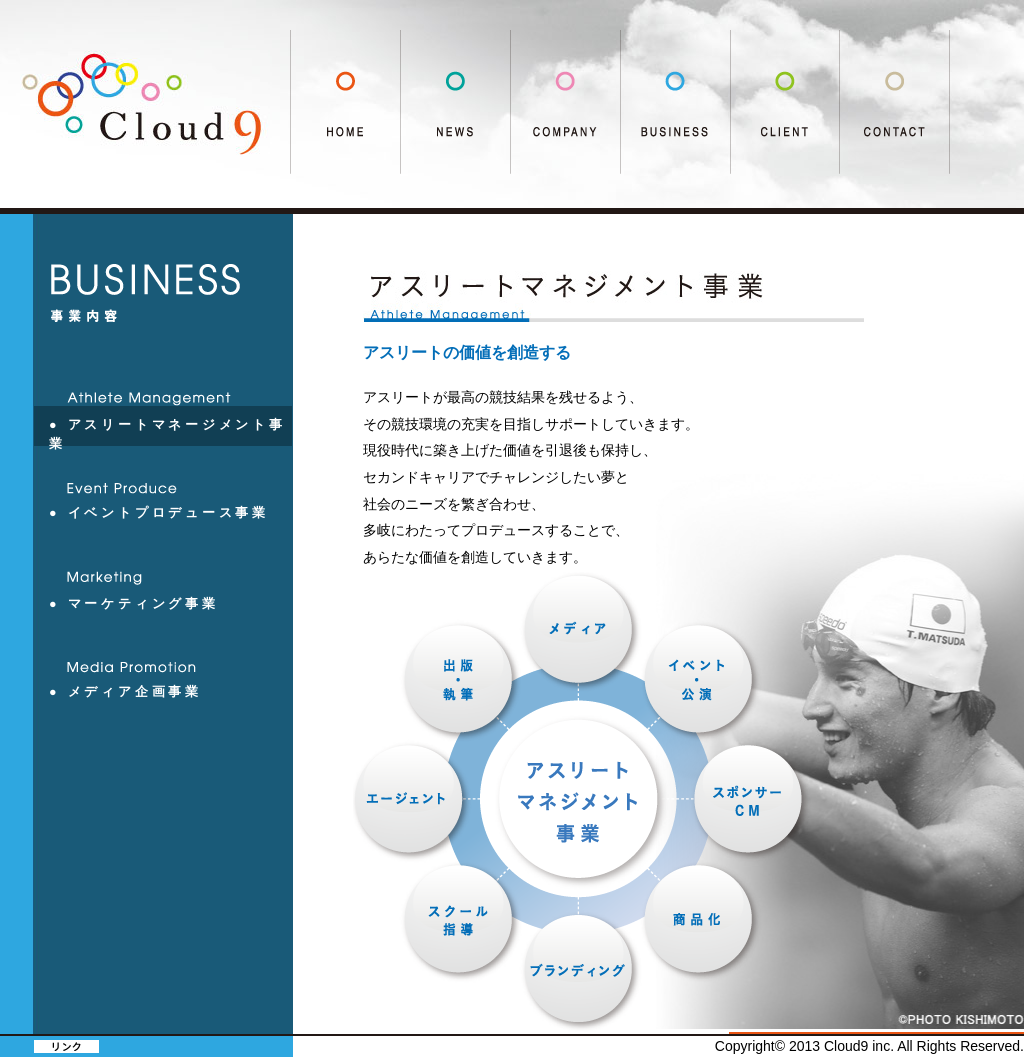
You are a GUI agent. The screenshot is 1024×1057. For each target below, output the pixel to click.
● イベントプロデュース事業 (159, 513)
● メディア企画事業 (125, 692)
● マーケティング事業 (134, 604)
